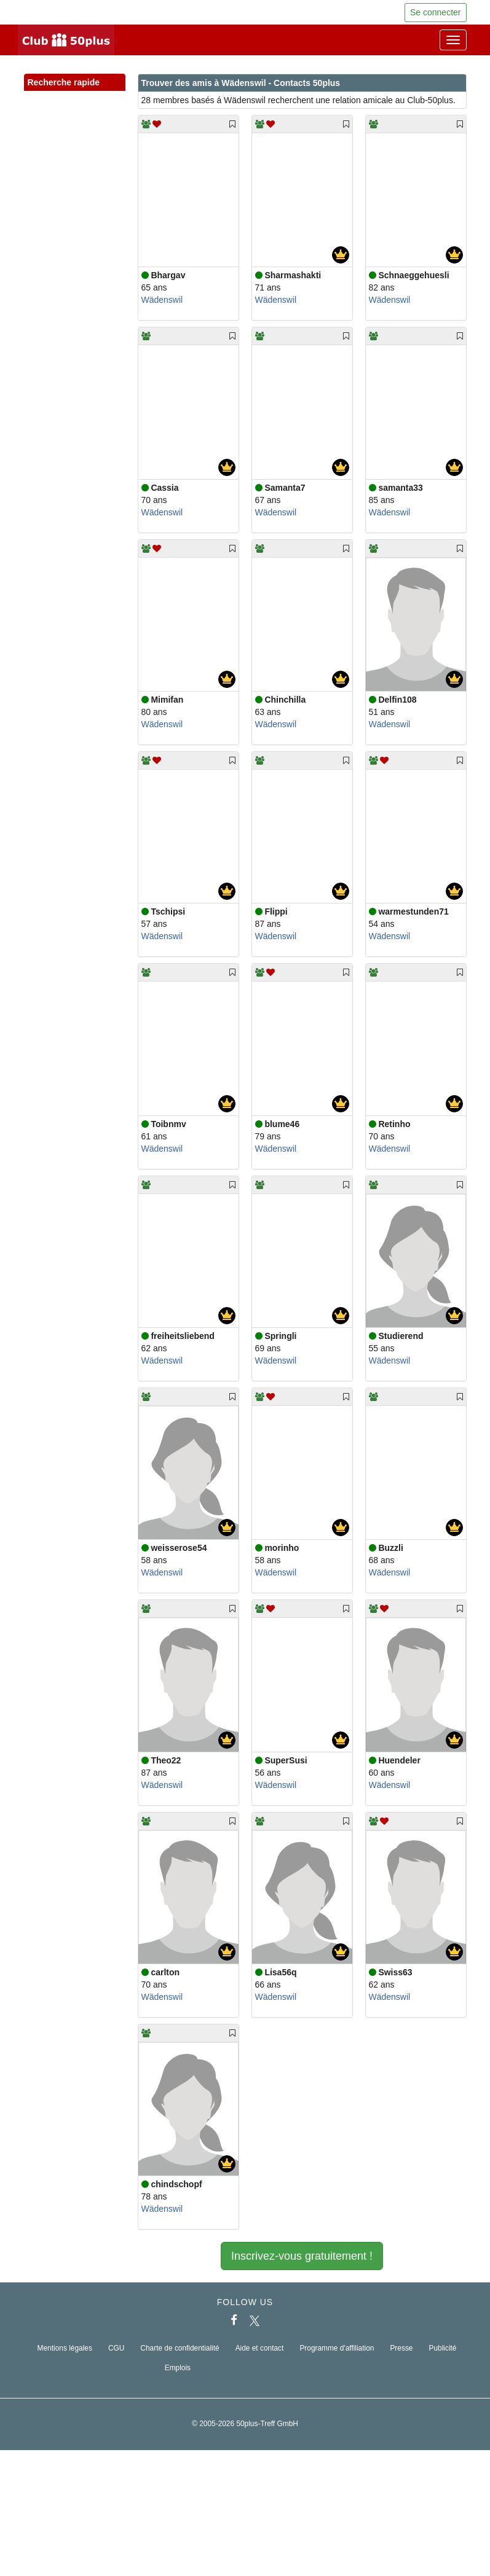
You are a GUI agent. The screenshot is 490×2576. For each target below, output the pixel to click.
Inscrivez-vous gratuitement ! (302, 2256)
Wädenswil (162, 300)
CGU (116, 2348)
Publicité (443, 2348)
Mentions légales (65, 2348)
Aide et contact (259, 2348)
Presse (401, 2348)
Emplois (178, 2367)
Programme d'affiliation (336, 2348)
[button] (104, 96)
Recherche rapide (75, 82)
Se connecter (435, 12)
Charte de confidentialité (179, 2348)
